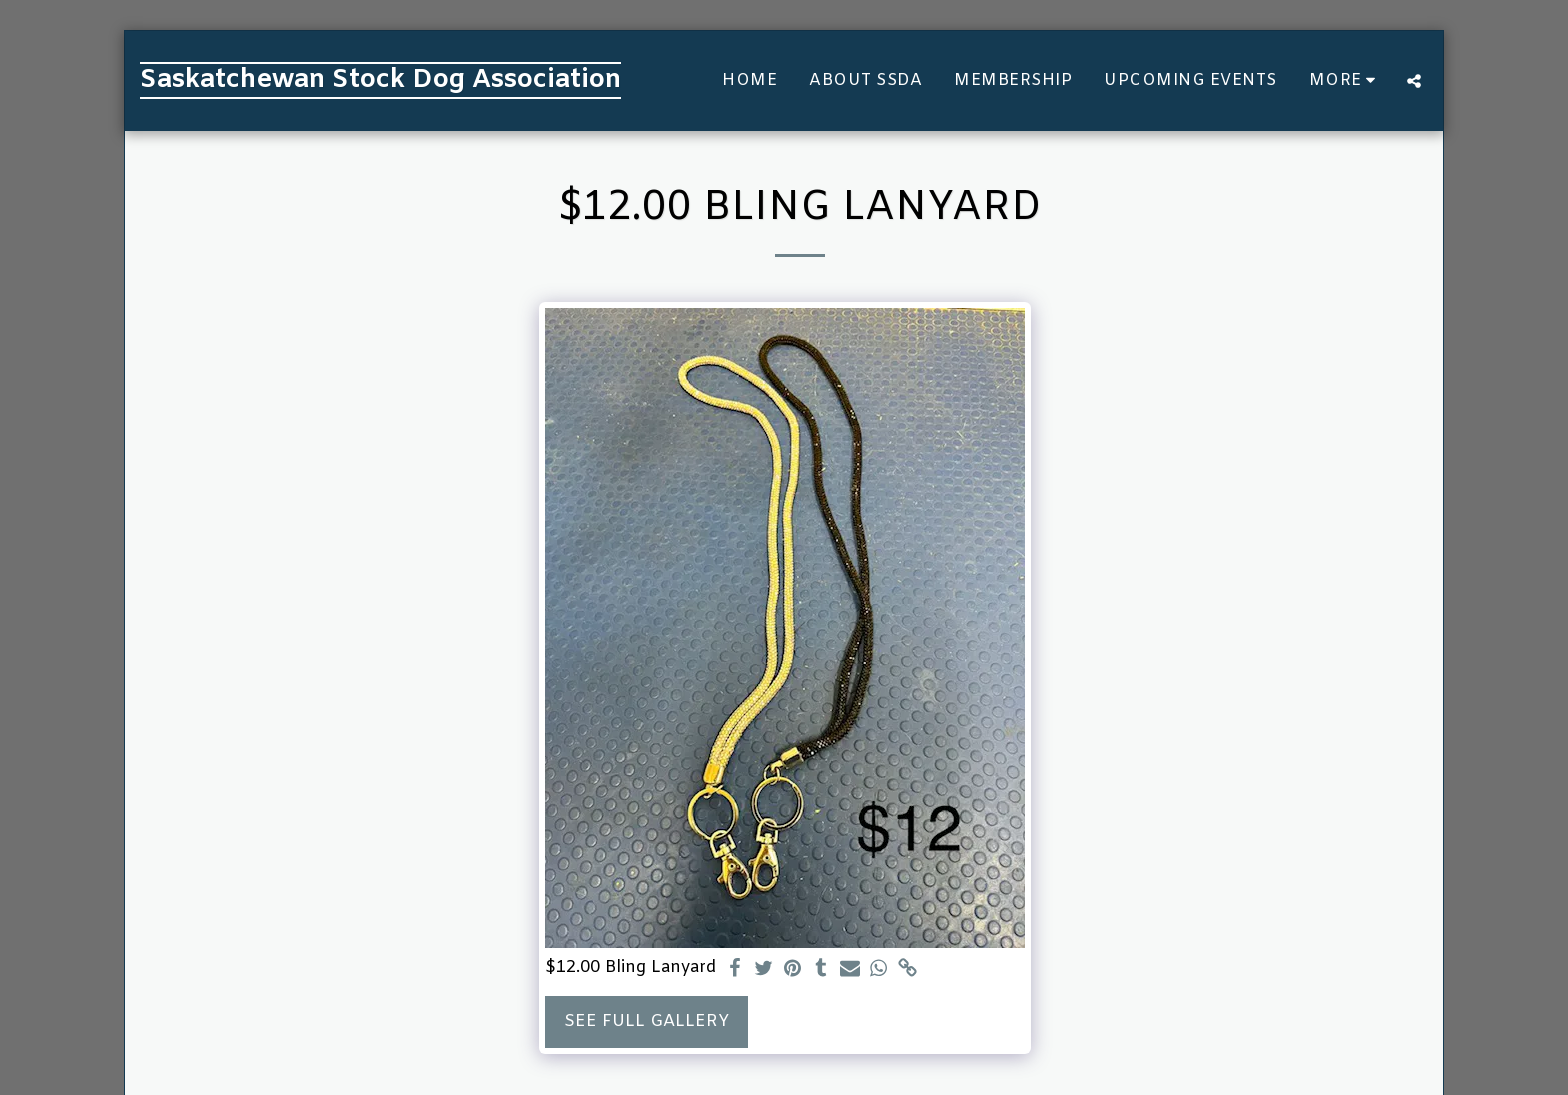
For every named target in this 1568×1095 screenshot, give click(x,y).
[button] (1414, 81)
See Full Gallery (646, 1022)
